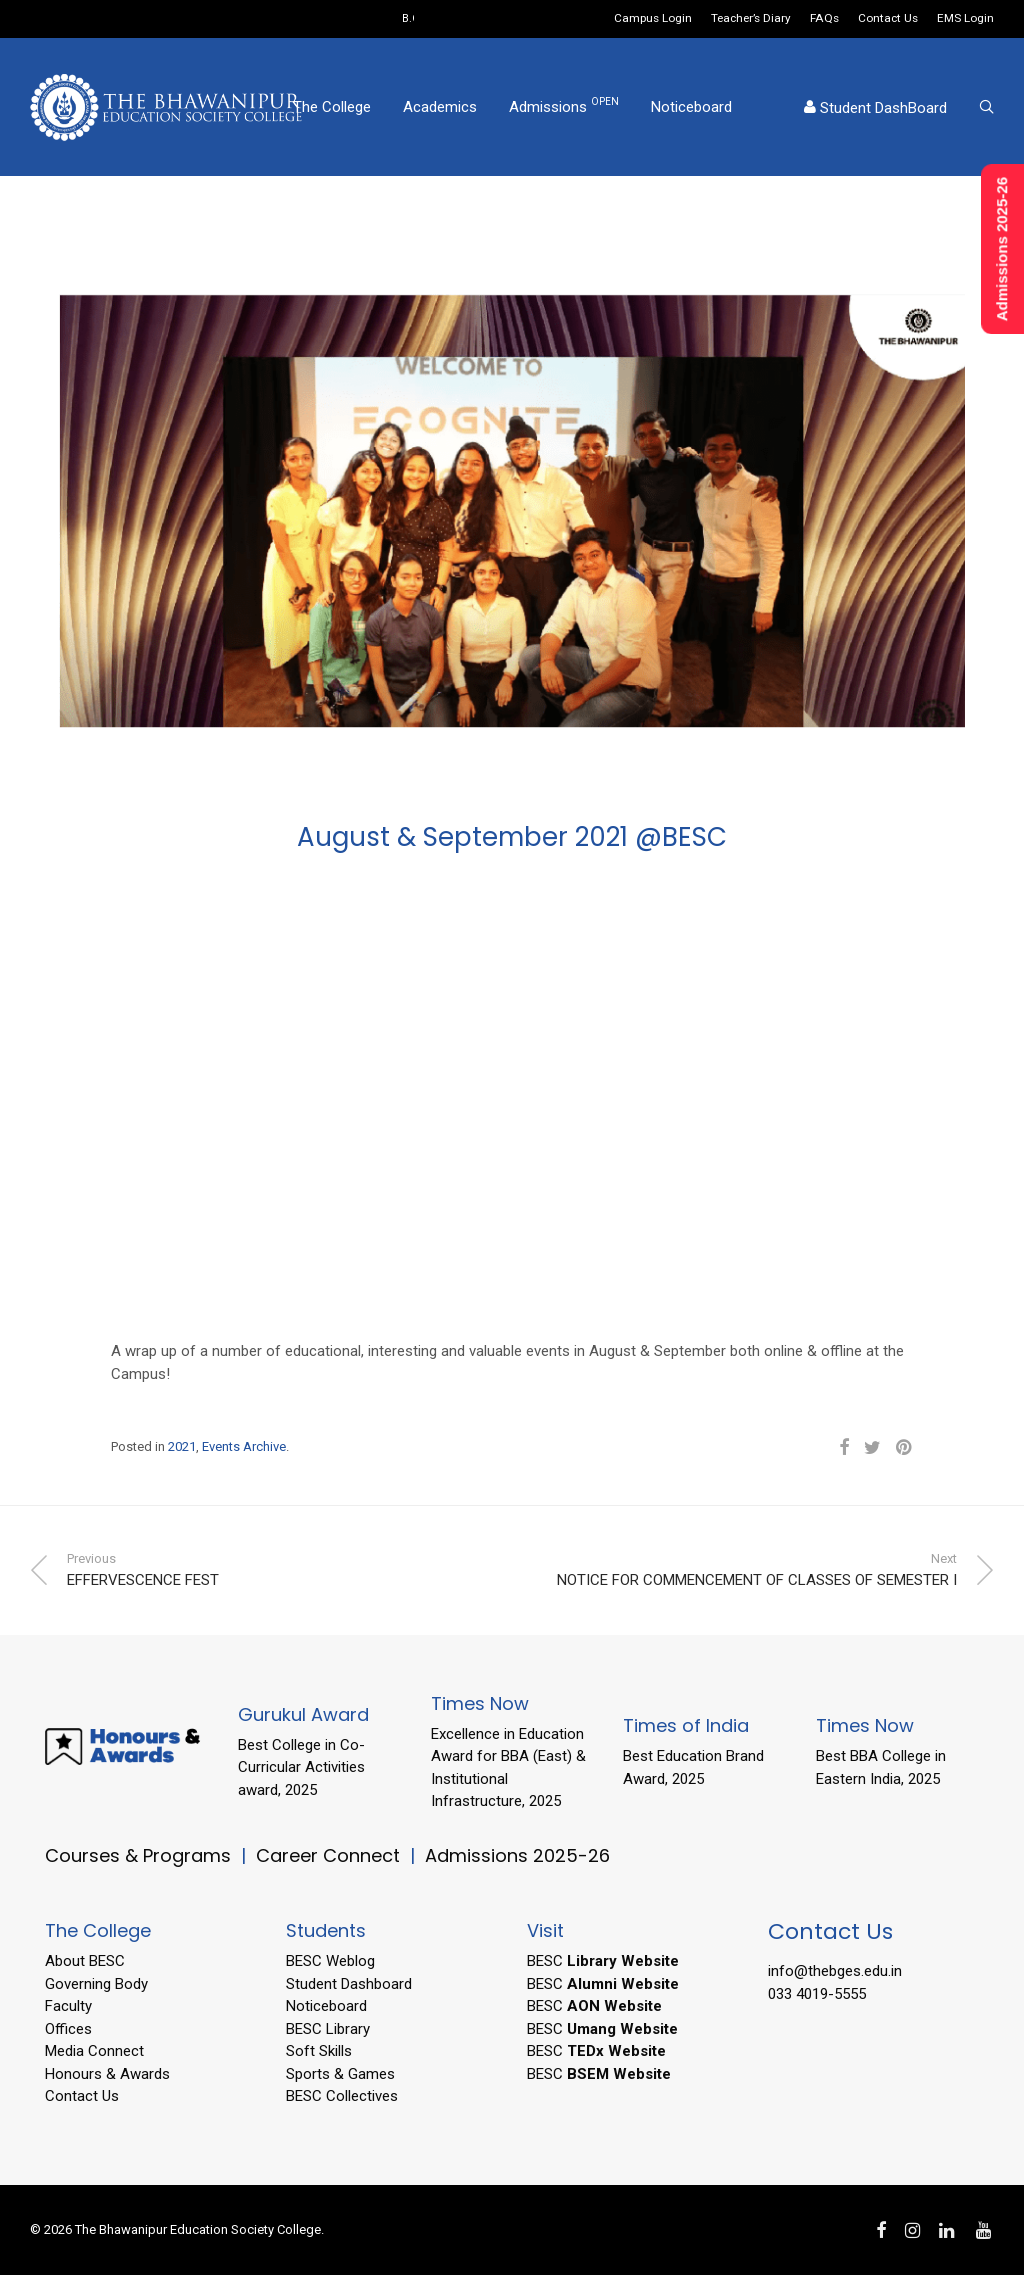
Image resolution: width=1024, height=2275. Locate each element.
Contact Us (888, 19)
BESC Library (328, 2029)
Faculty (68, 2006)
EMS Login (965, 19)
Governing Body (96, 1984)
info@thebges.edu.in (835, 1971)
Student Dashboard (349, 1984)
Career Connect (330, 1855)
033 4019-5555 (817, 1994)
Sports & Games (340, 2074)
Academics (440, 107)
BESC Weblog (330, 1961)
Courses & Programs (138, 1855)
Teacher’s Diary (751, 19)
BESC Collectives (342, 2096)
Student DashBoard (875, 108)
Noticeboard (691, 107)
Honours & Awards (107, 2074)
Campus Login (653, 19)
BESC (603, 1961)
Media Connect (94, 2051)
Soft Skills (319, 2051)
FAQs (824, 19)
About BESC (85, 1961)
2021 (182, 1446)
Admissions (564, 106)
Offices (68, 2029)
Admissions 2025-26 (517, 1855)
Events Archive (244, 1446)
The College (332, 107)
